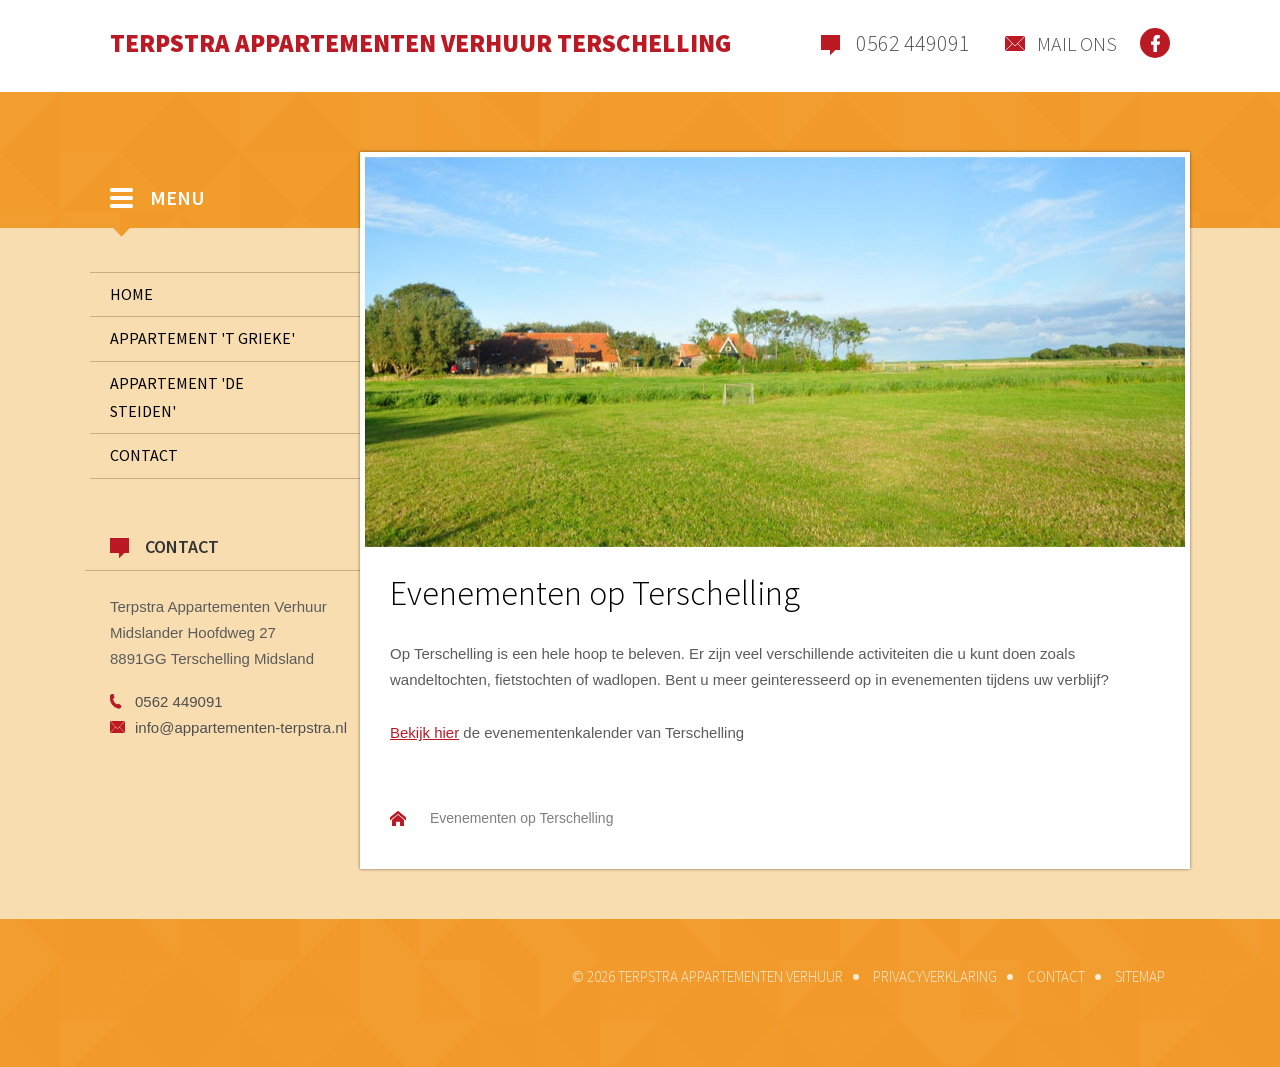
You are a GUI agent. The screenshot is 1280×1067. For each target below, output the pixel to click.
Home (131, 294)
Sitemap (1140, 976)
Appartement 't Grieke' (202, 338)
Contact (235, 456)
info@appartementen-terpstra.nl (241, 727)
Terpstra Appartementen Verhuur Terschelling (420, 43)
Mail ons (1077, 43)
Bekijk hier (424, 732)
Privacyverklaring (935, 976)
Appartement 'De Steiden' (177, 397)
